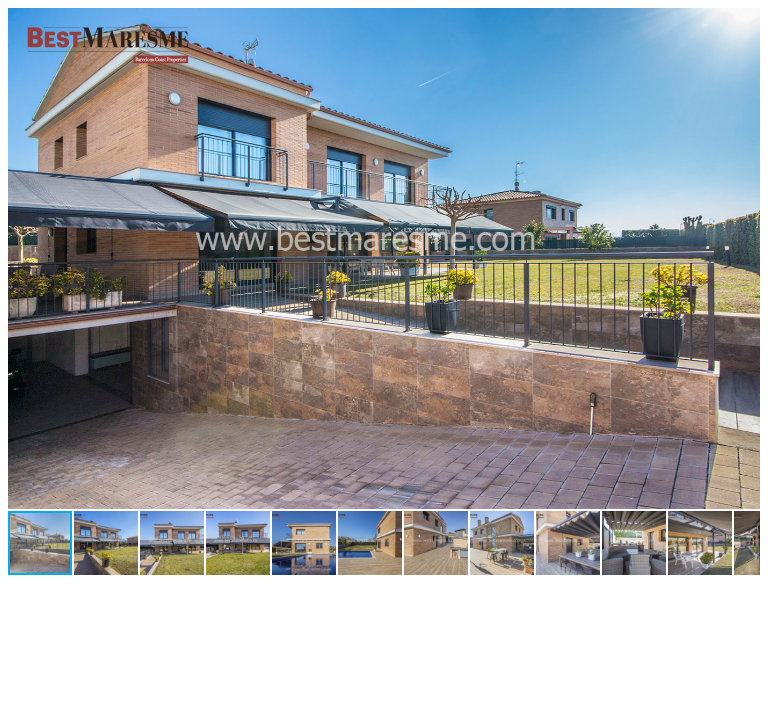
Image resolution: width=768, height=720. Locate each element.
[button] (742, 26)
